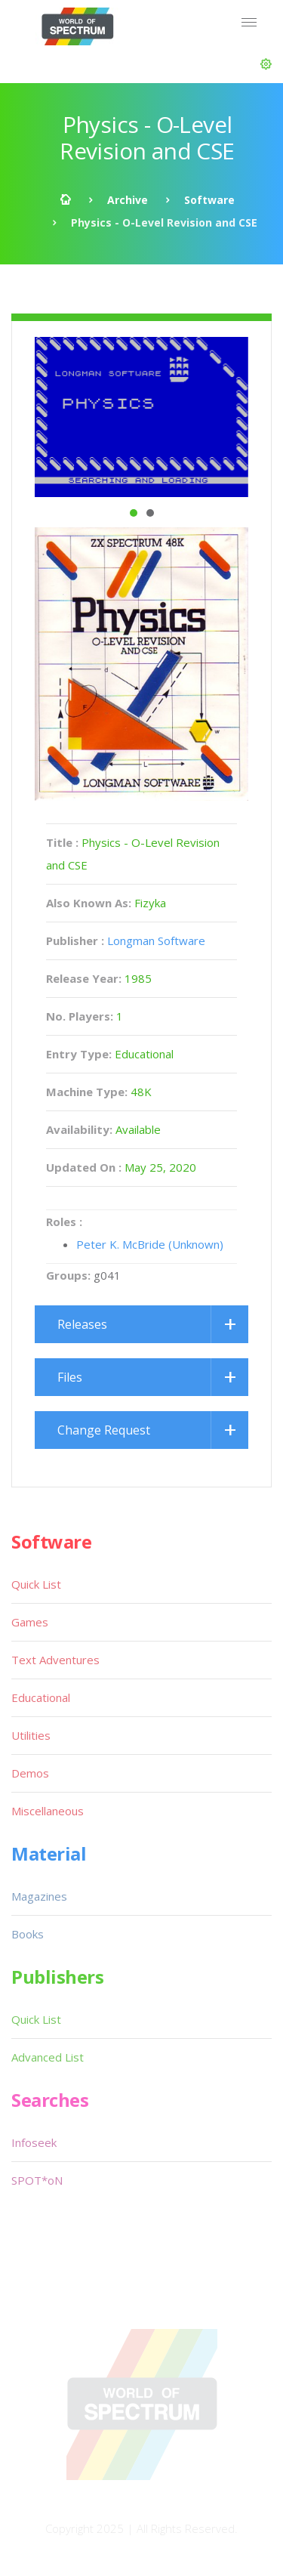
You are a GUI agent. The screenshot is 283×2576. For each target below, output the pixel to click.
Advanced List (47, 2057)
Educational (40, 1697)
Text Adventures (55, 1659)
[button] (266, 64)
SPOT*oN (37, 2180)
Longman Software (156, 940)
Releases (82, 1324)
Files (69, 1377)
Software (209, 200)
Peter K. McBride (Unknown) (149, 1244)
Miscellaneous (47, 1810)
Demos (30, 1773)
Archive (127, 200)
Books (27, 1933)
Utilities (31, 1735)
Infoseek (34, 2142)
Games (29, 1621)
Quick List (36, 1584)
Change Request (103, 1430)
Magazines (39, 1896)
